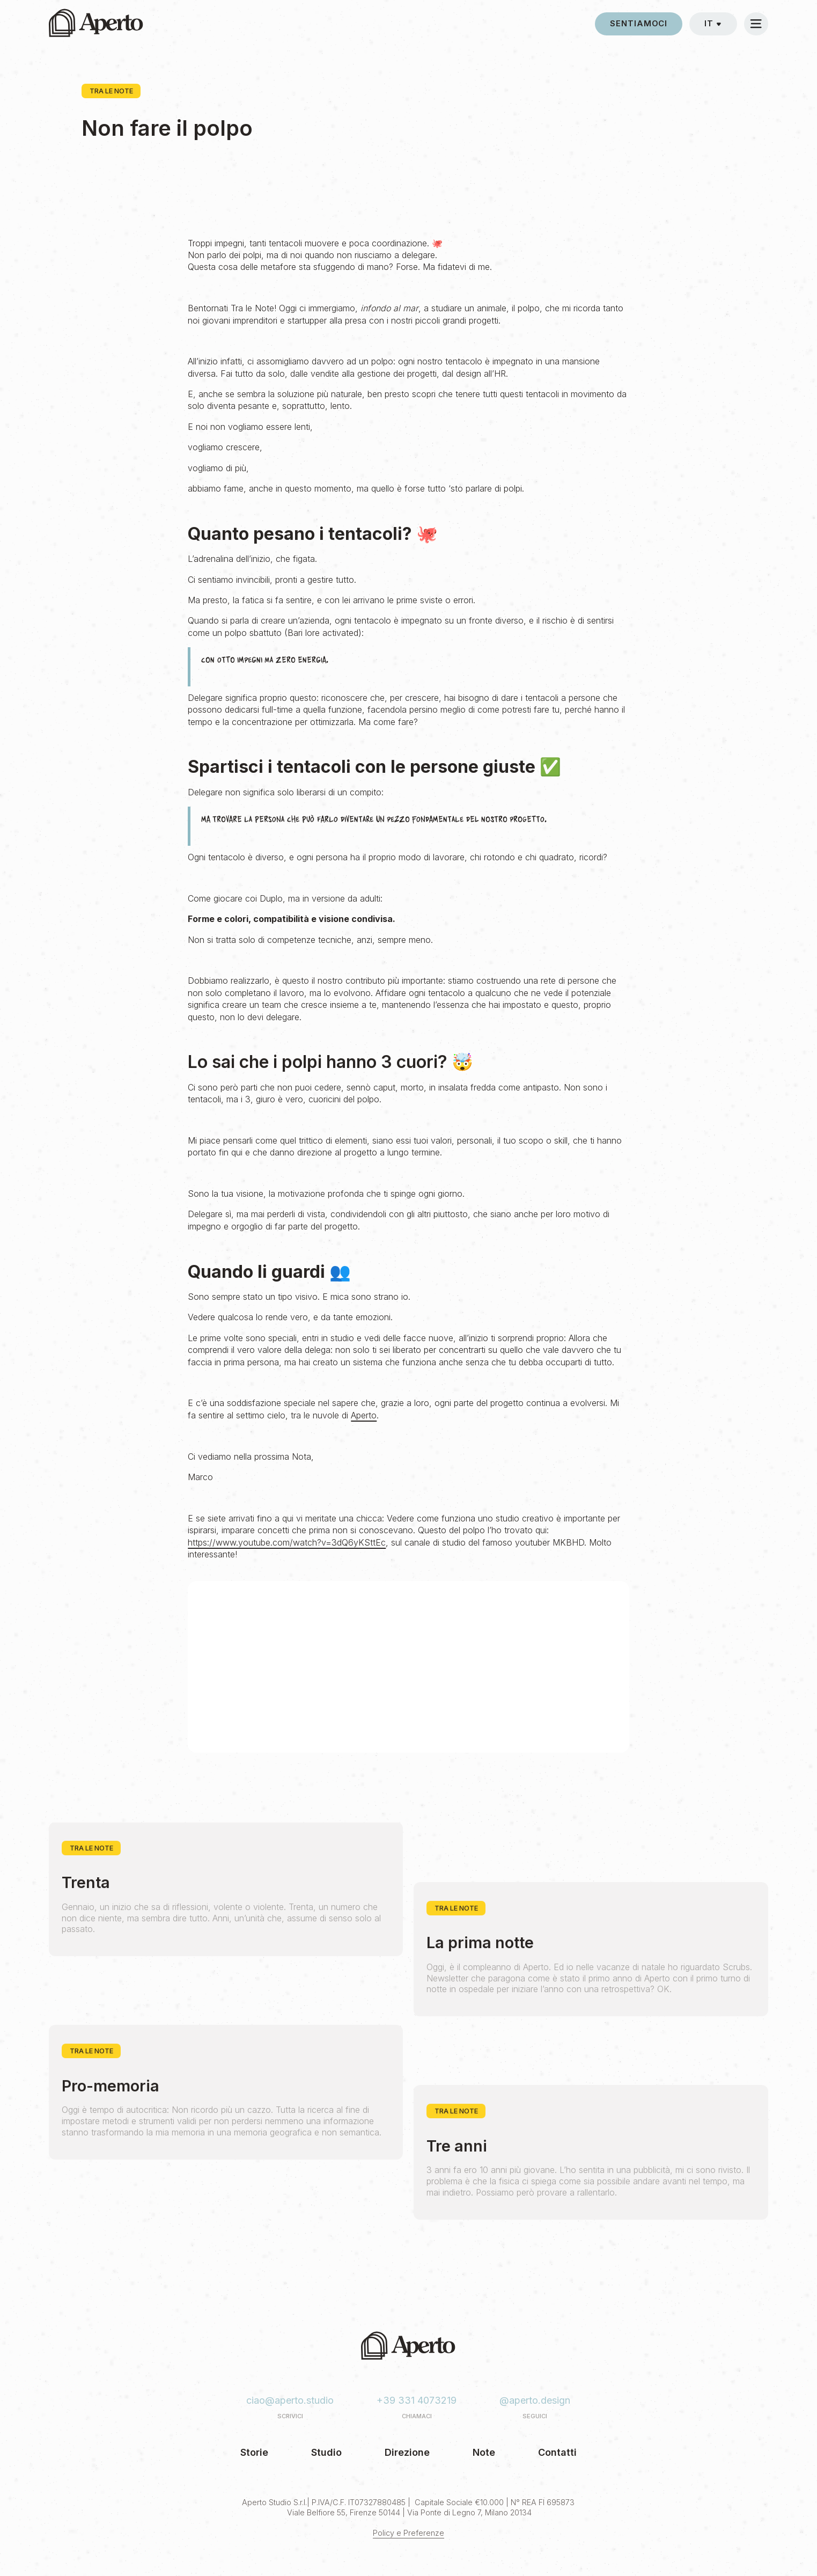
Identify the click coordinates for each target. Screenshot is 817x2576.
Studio (326, 2452)
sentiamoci (638, 23)
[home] (96, 24)
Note (484, 2452)
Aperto (364, 1415)
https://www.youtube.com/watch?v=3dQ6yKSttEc (287, 1542)
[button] (713, 24)
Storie (254, 2452)
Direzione (407, 2452)
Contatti (557, 2452)
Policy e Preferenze (408, 2532)
